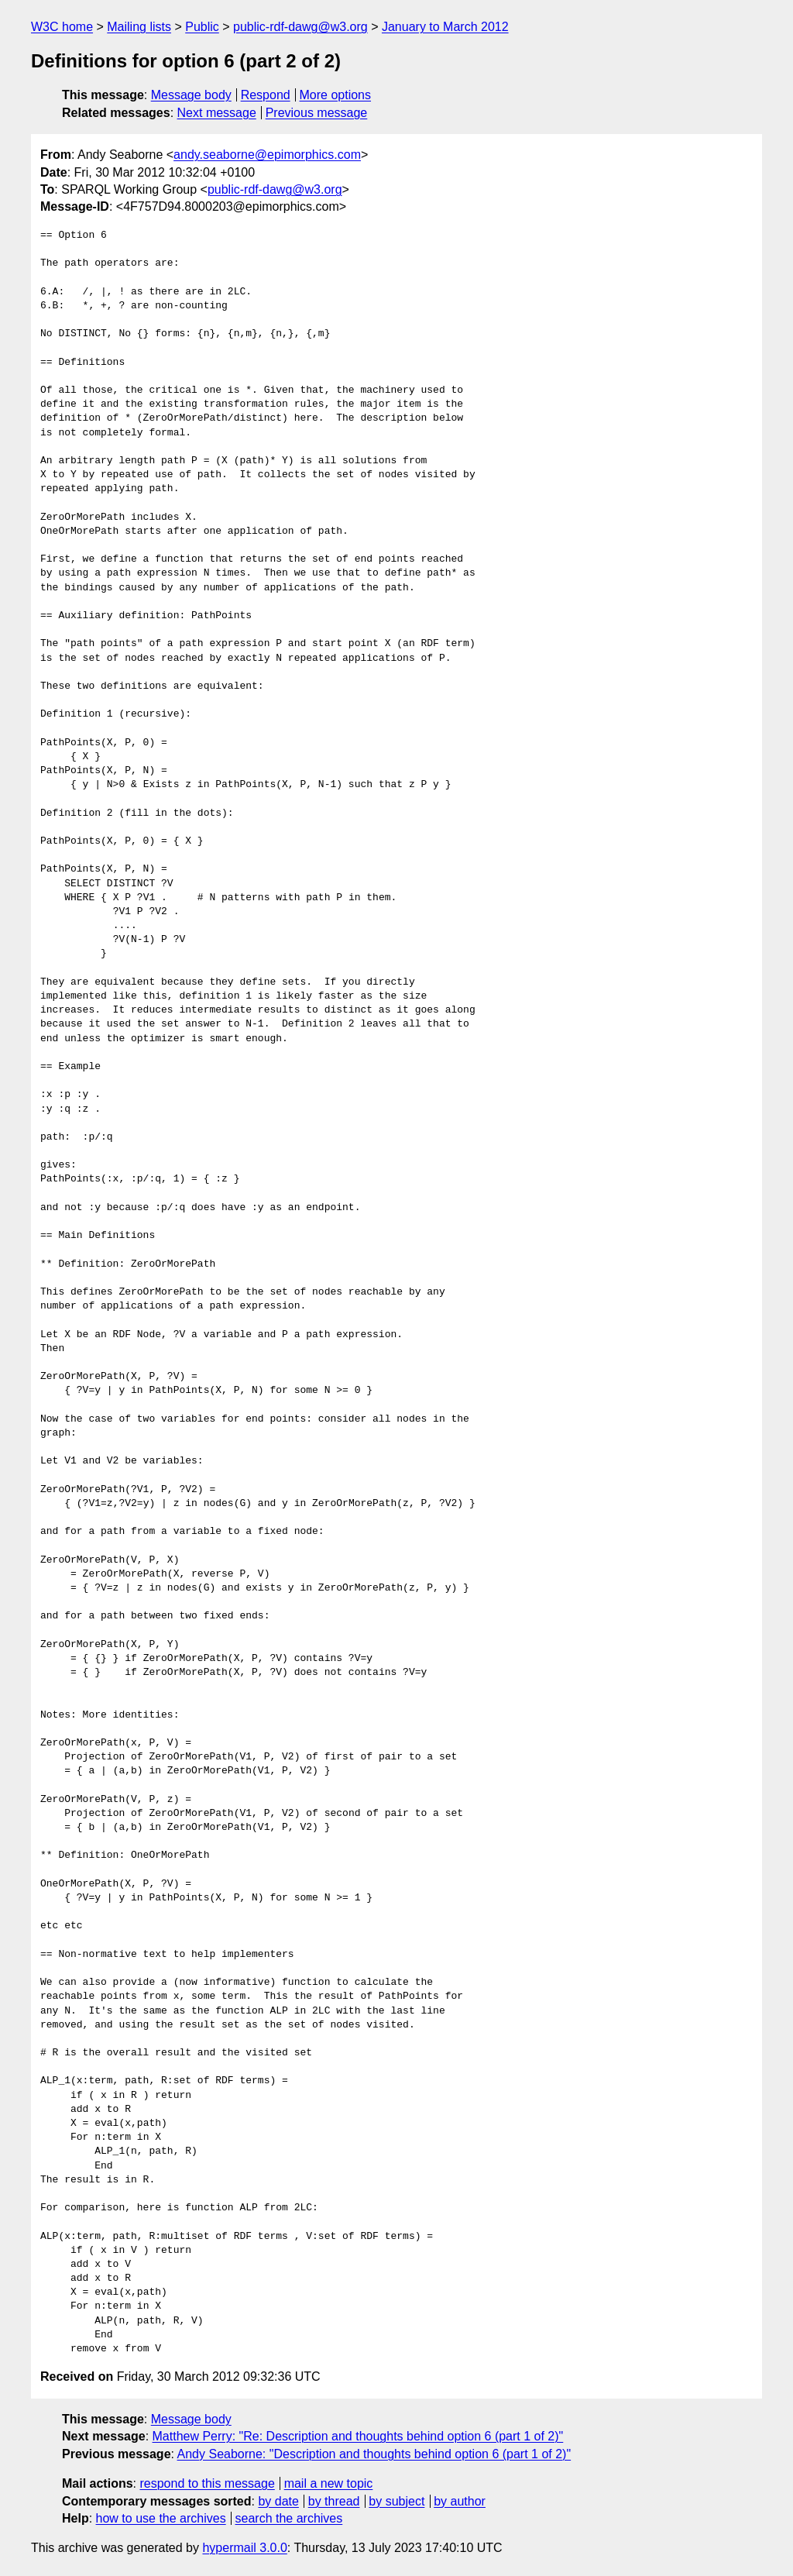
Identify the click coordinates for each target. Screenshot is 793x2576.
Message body (191, 94)
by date (278, 2501)
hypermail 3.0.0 (244, 2547)
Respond (265, 94)
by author (460, 2501)
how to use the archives (161, 2518)
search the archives (289, 2518)
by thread (334, 2501)
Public (202, 26)
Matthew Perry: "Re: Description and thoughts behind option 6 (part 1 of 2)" (358, 2436)
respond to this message (206, 2483)
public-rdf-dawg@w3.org (300, 26)
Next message (216, 112)
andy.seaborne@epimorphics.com (267, 154)
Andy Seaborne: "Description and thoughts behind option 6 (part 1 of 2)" (374, 2454)
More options (336, 94)
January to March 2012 (445, 26)
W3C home (62, 26)
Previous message (317, 112)
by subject (396, 2501)
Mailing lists (139, 26)
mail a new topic (328, 2483)
